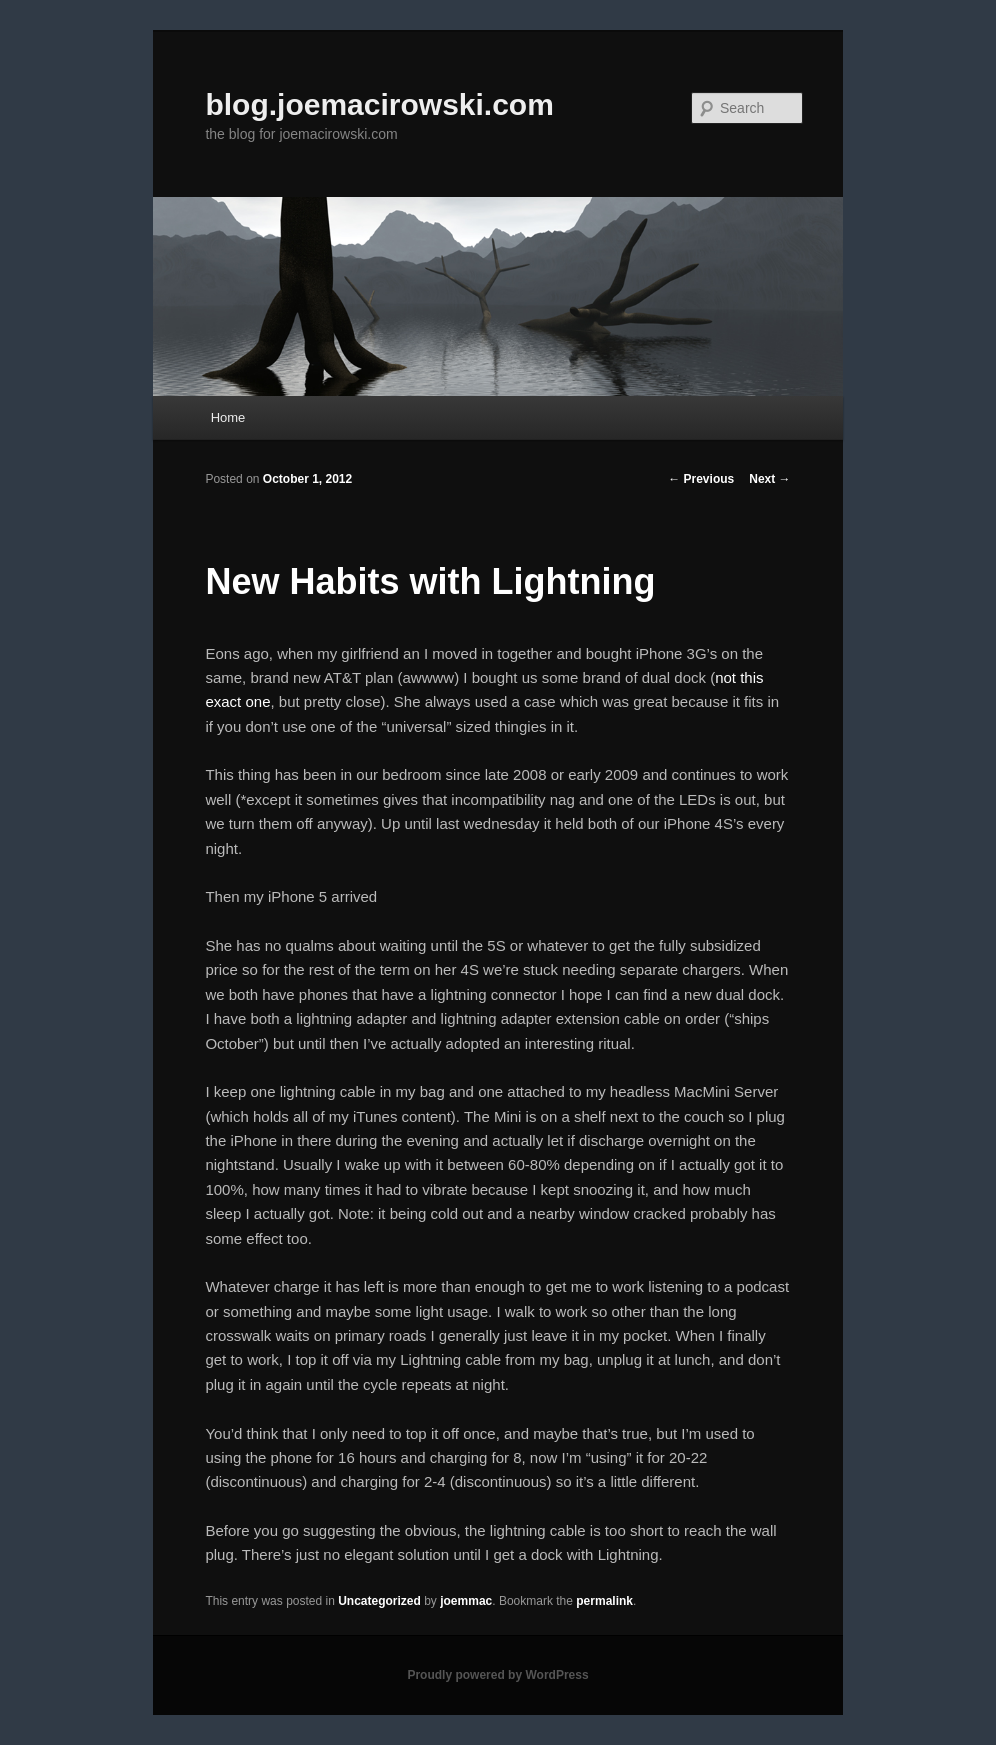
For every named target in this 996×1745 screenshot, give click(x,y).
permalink (604, 1601)
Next (769, 479)
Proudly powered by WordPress (497, 1675)
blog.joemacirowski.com (379, 104)
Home (228, 417)
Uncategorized (379, 1601)
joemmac (466, 1601)
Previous (701, 479)
